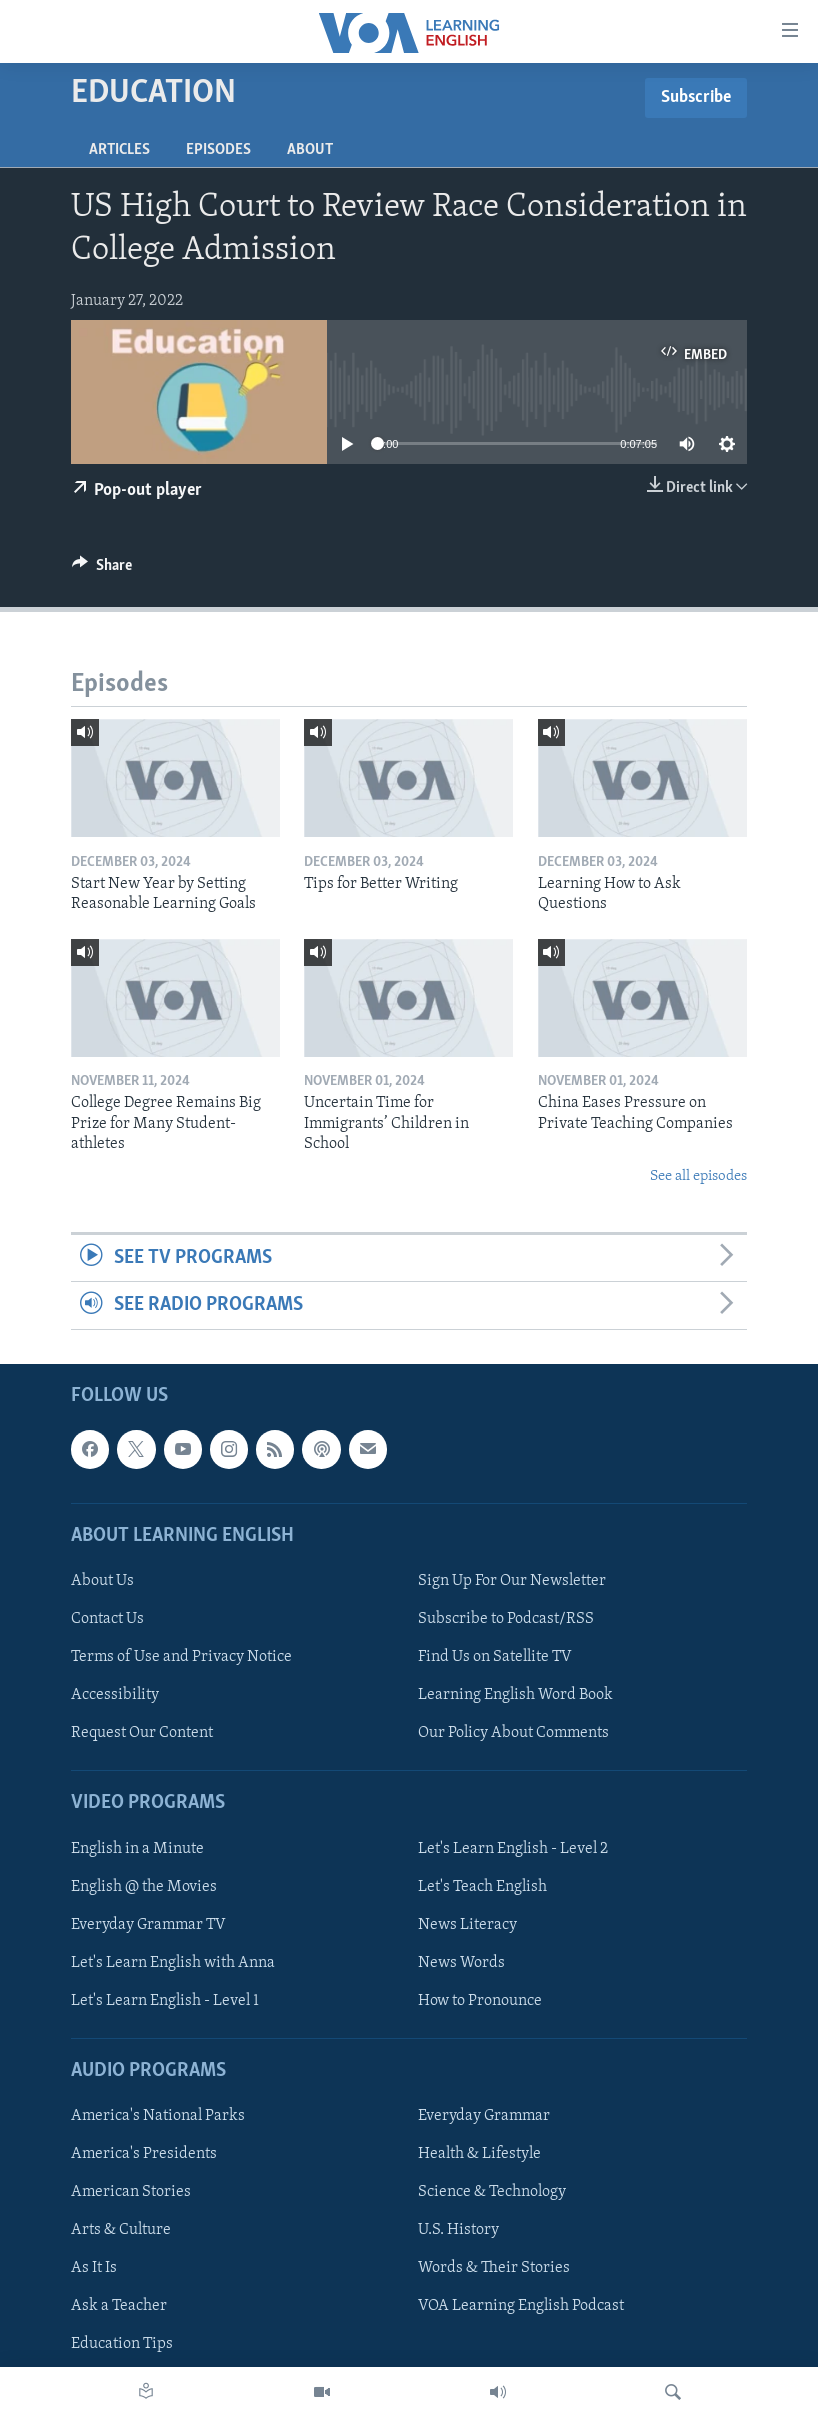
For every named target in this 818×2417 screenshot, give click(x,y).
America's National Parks (158, 2116)
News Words (461, 1962)
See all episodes (698, 1176)
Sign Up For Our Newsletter (512, 1581)
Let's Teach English (482, 1886)
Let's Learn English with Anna (173, 1962)
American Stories (131, 2192)
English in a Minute (137, 1848)
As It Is (94, 2268)
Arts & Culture (121, 2230)
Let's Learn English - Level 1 (165, 2001)
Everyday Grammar (484, 2116)
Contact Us (107, 1619)
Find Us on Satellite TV (495, 1657)
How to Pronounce (480, 2001)
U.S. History (458, 2230)
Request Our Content (142, 1733)
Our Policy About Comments (513, 1733)
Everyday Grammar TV (148, 1924)
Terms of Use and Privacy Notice (181, 1657)
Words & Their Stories (494, 2268)
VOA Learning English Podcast (521, 2306)
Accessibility (115, 1695)
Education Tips (122, 2344)
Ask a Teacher (119, 2306)
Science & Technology (492, 2192)
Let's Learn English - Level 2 (513, 1848)
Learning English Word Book (515, 1695)
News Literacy (467, 1924)
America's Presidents (144, 2154)
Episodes (218, 150)
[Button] (102, 570)
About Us (102, 1581)
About (310, 150)
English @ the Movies (144, 1886)
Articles (119, 150)
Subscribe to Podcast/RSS (506, 1619)
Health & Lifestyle (479, 2154)
